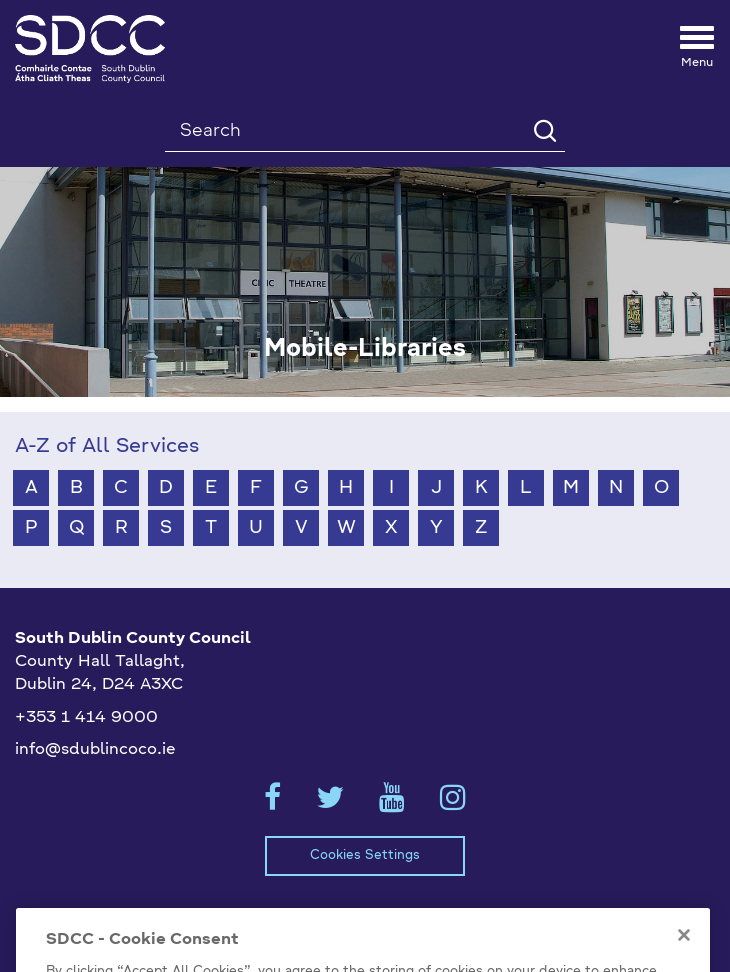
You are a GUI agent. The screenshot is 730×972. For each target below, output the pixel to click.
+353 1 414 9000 (86, 718)
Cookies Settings (365, 855)
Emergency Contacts (618, 917)
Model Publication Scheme (133, 917)
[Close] (684, 954)
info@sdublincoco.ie (95, 750)
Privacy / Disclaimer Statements (386, 917)
